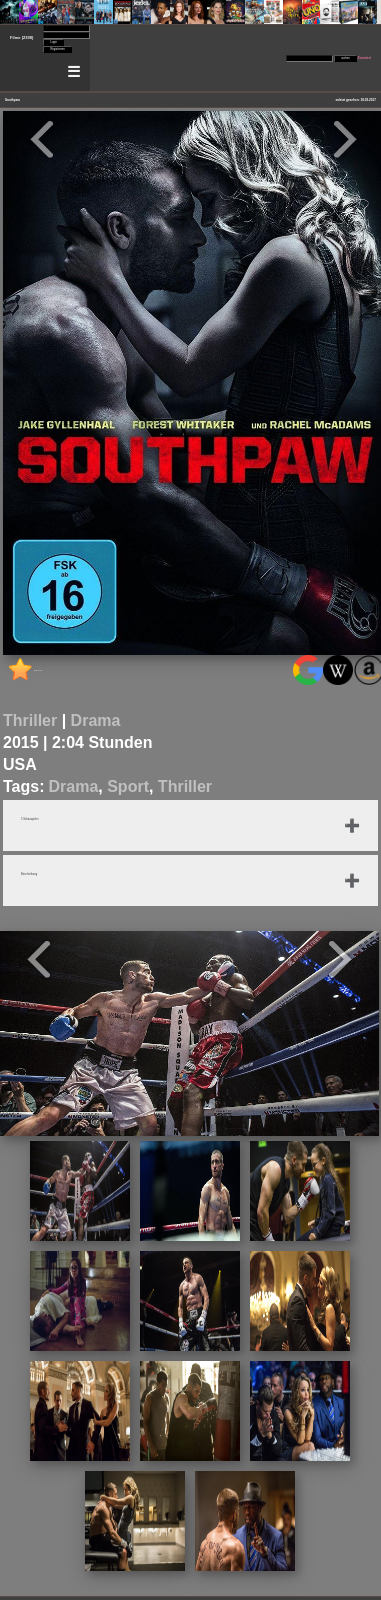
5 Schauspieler (30, 819)
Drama (96, 720)
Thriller (30, 720)
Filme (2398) (21, 37)
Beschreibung (29, 874)
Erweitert (364, 58)
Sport (128, 786)
